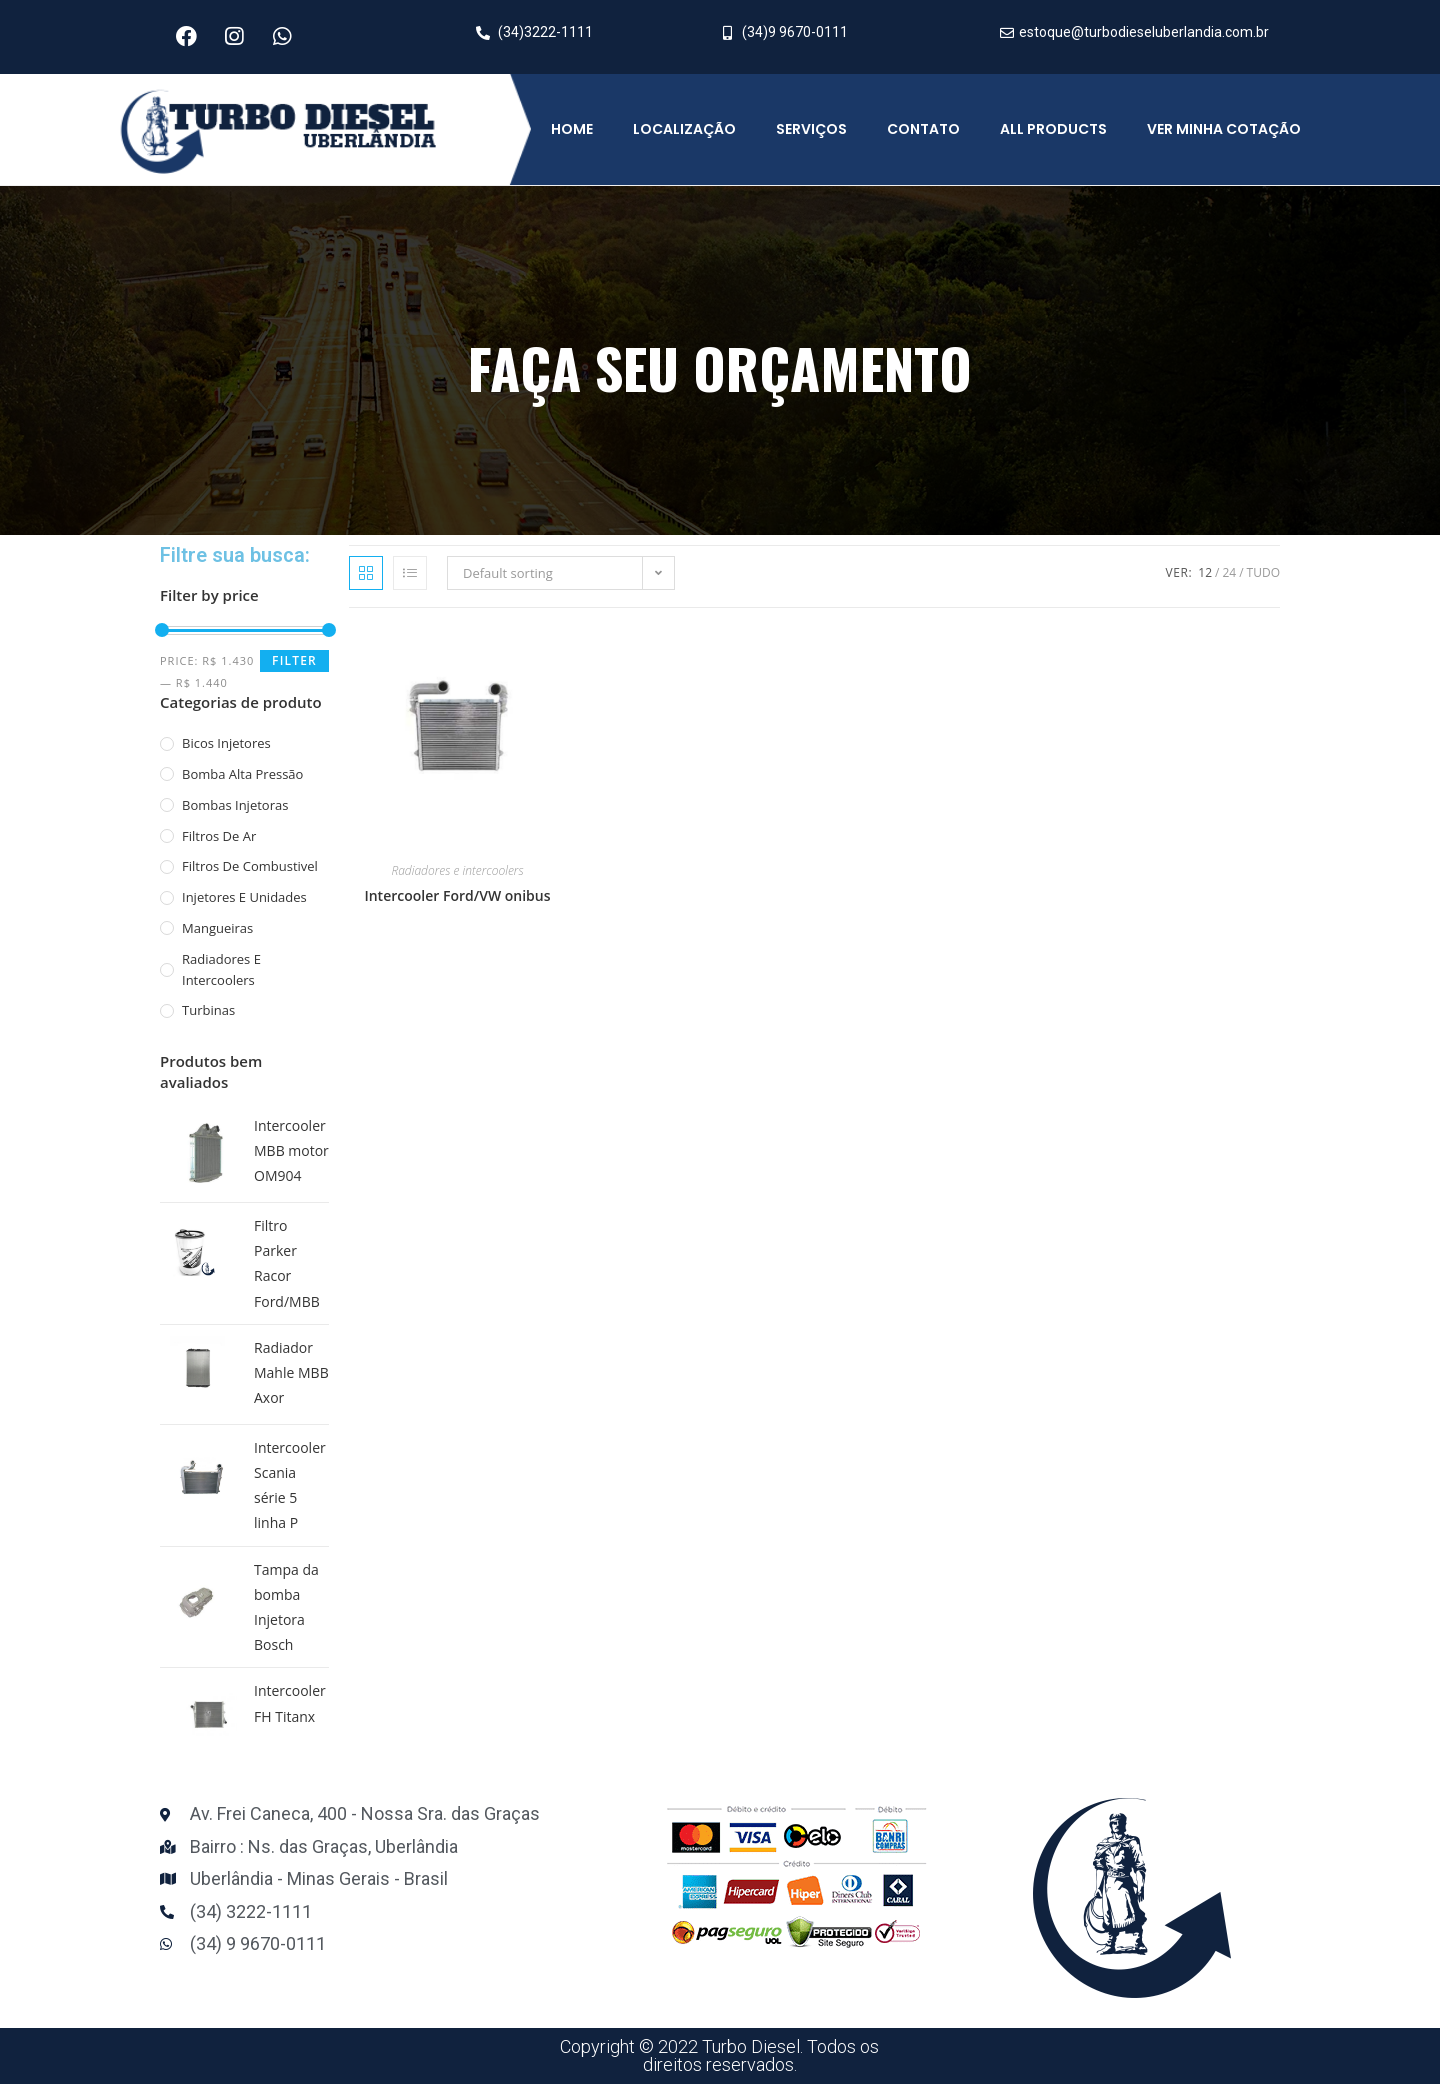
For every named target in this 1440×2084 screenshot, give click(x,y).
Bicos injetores (226, 743)
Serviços (811, 129)
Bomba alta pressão (242, 774)
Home (572, 129)
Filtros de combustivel (250, 866)
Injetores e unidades (244, 897)
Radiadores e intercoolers (221, 969)
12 (1205, 572)
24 (1229, 572)
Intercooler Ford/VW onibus (457, 895)
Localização (684, 129)
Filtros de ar (219, 836)
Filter (294, 660)
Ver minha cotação (1224, 129)
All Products (1053, 129)
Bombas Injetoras (235, 805)
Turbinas (208, 1010)
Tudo (1263, 572)
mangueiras (217, 928)
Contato (923, 129)
